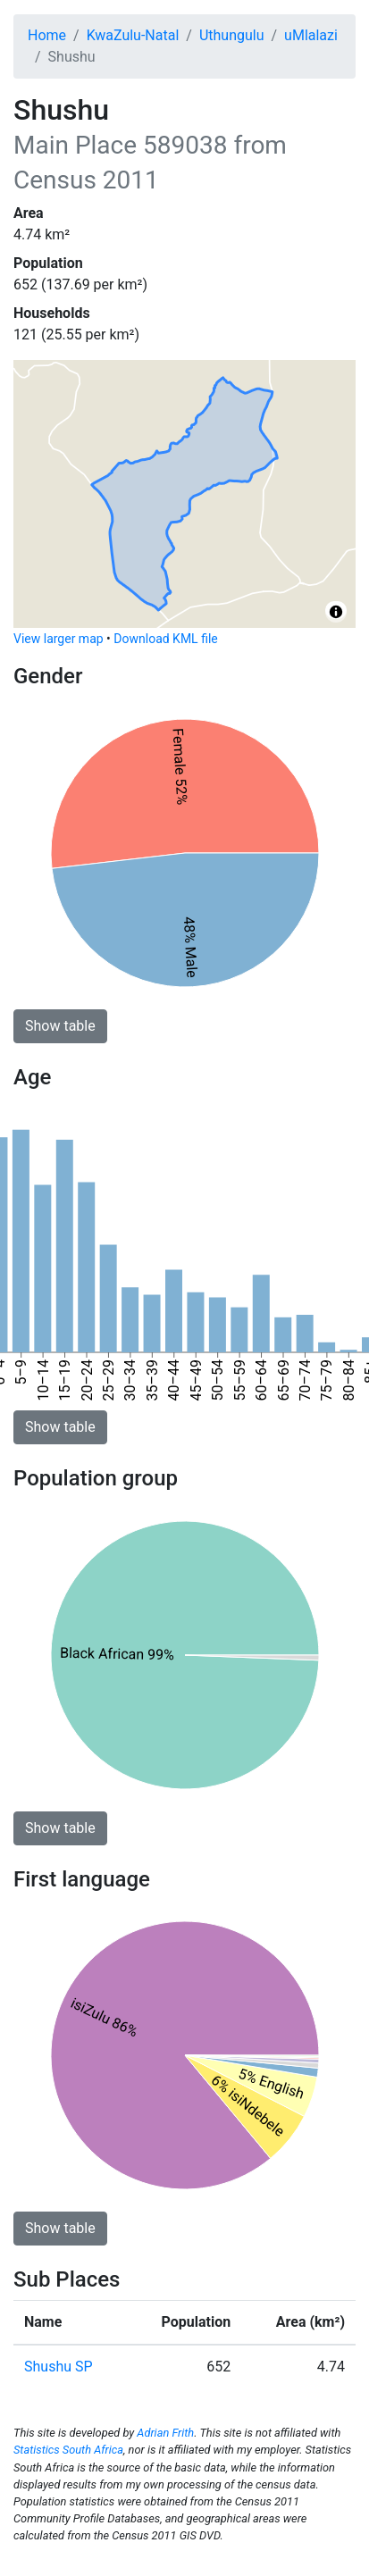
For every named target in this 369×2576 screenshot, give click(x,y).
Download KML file (165, 638)
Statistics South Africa (68, 2449)
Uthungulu (231, 35)
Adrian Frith (165, 2432)
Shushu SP (58, 2366)
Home (47, 35)
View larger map (58, 638)
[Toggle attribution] (336, 612)
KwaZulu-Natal (133, 35)
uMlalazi (311, 35)
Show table (60, 1025)
